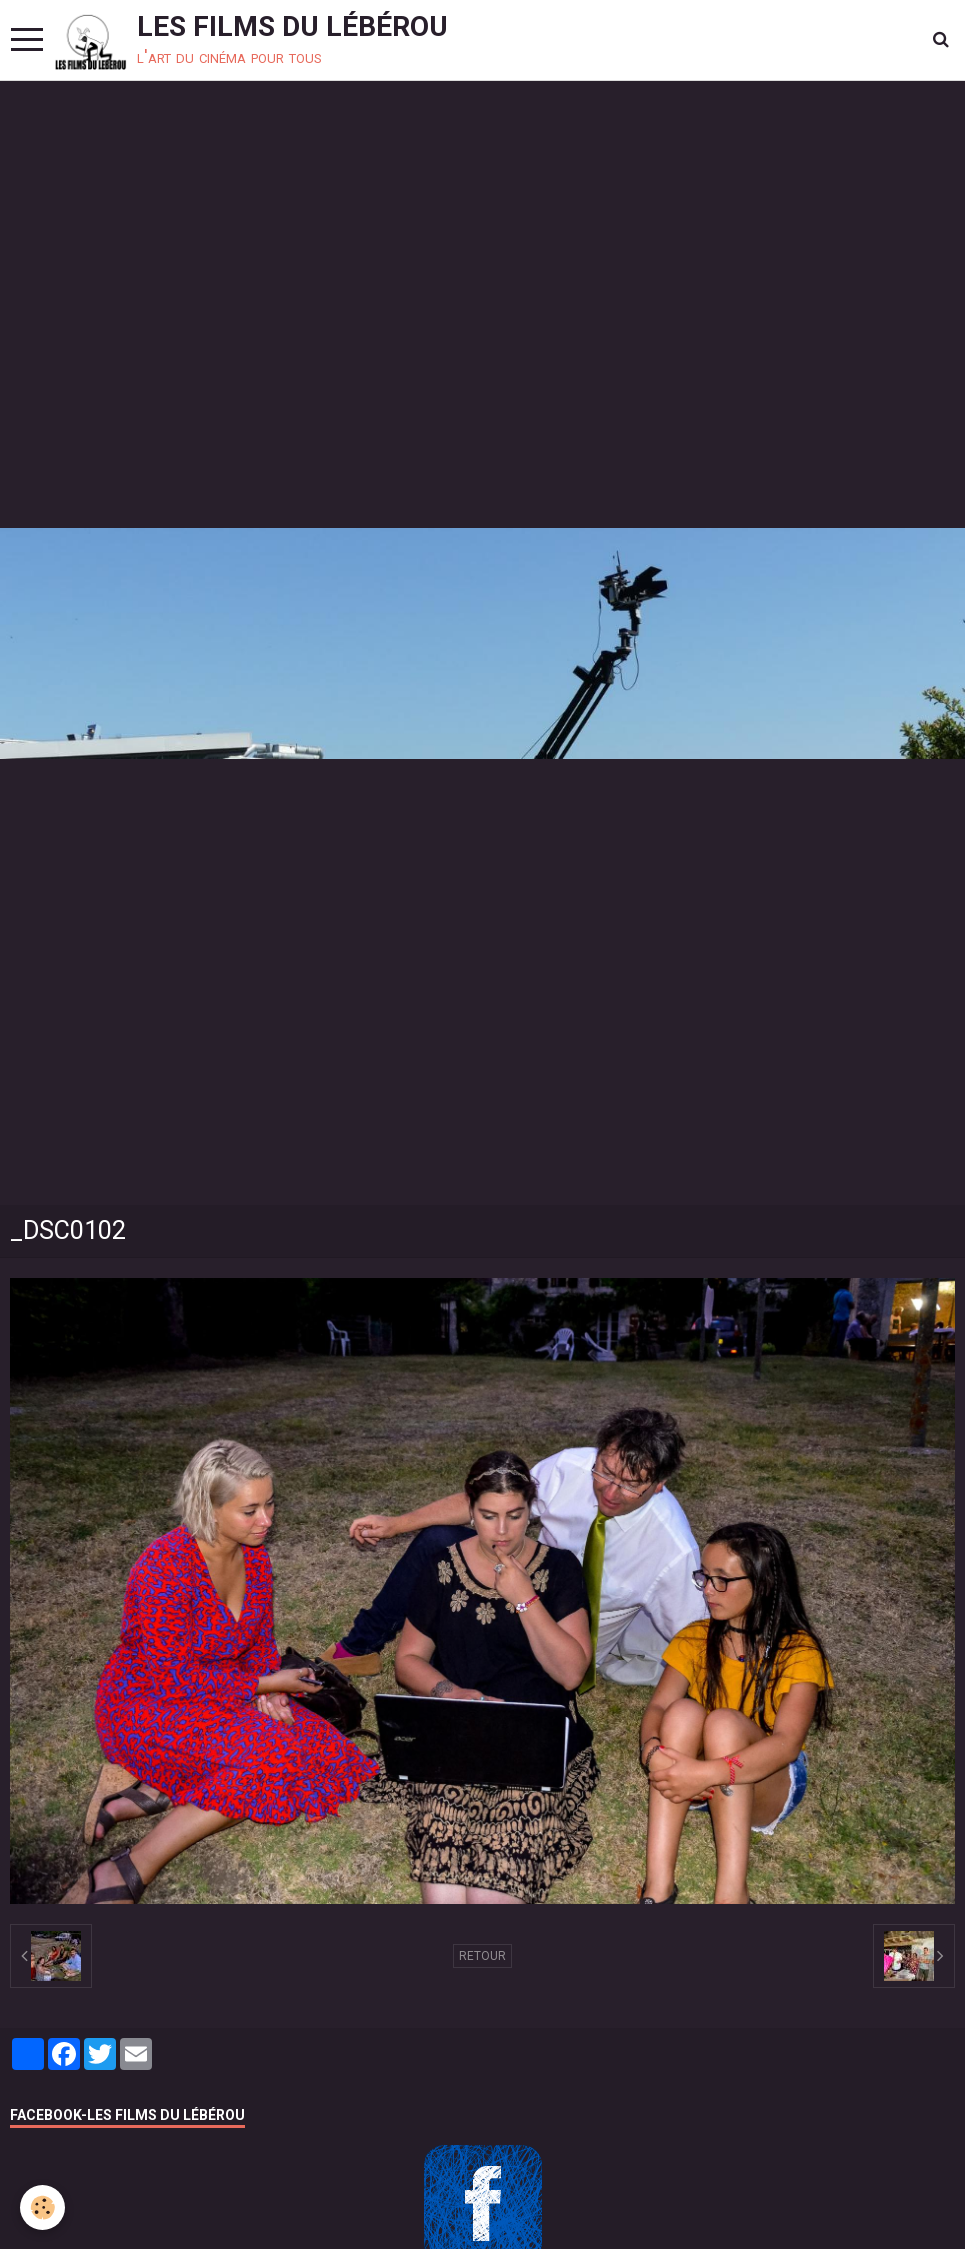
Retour (482, 1956)
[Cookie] (42, 2207)
